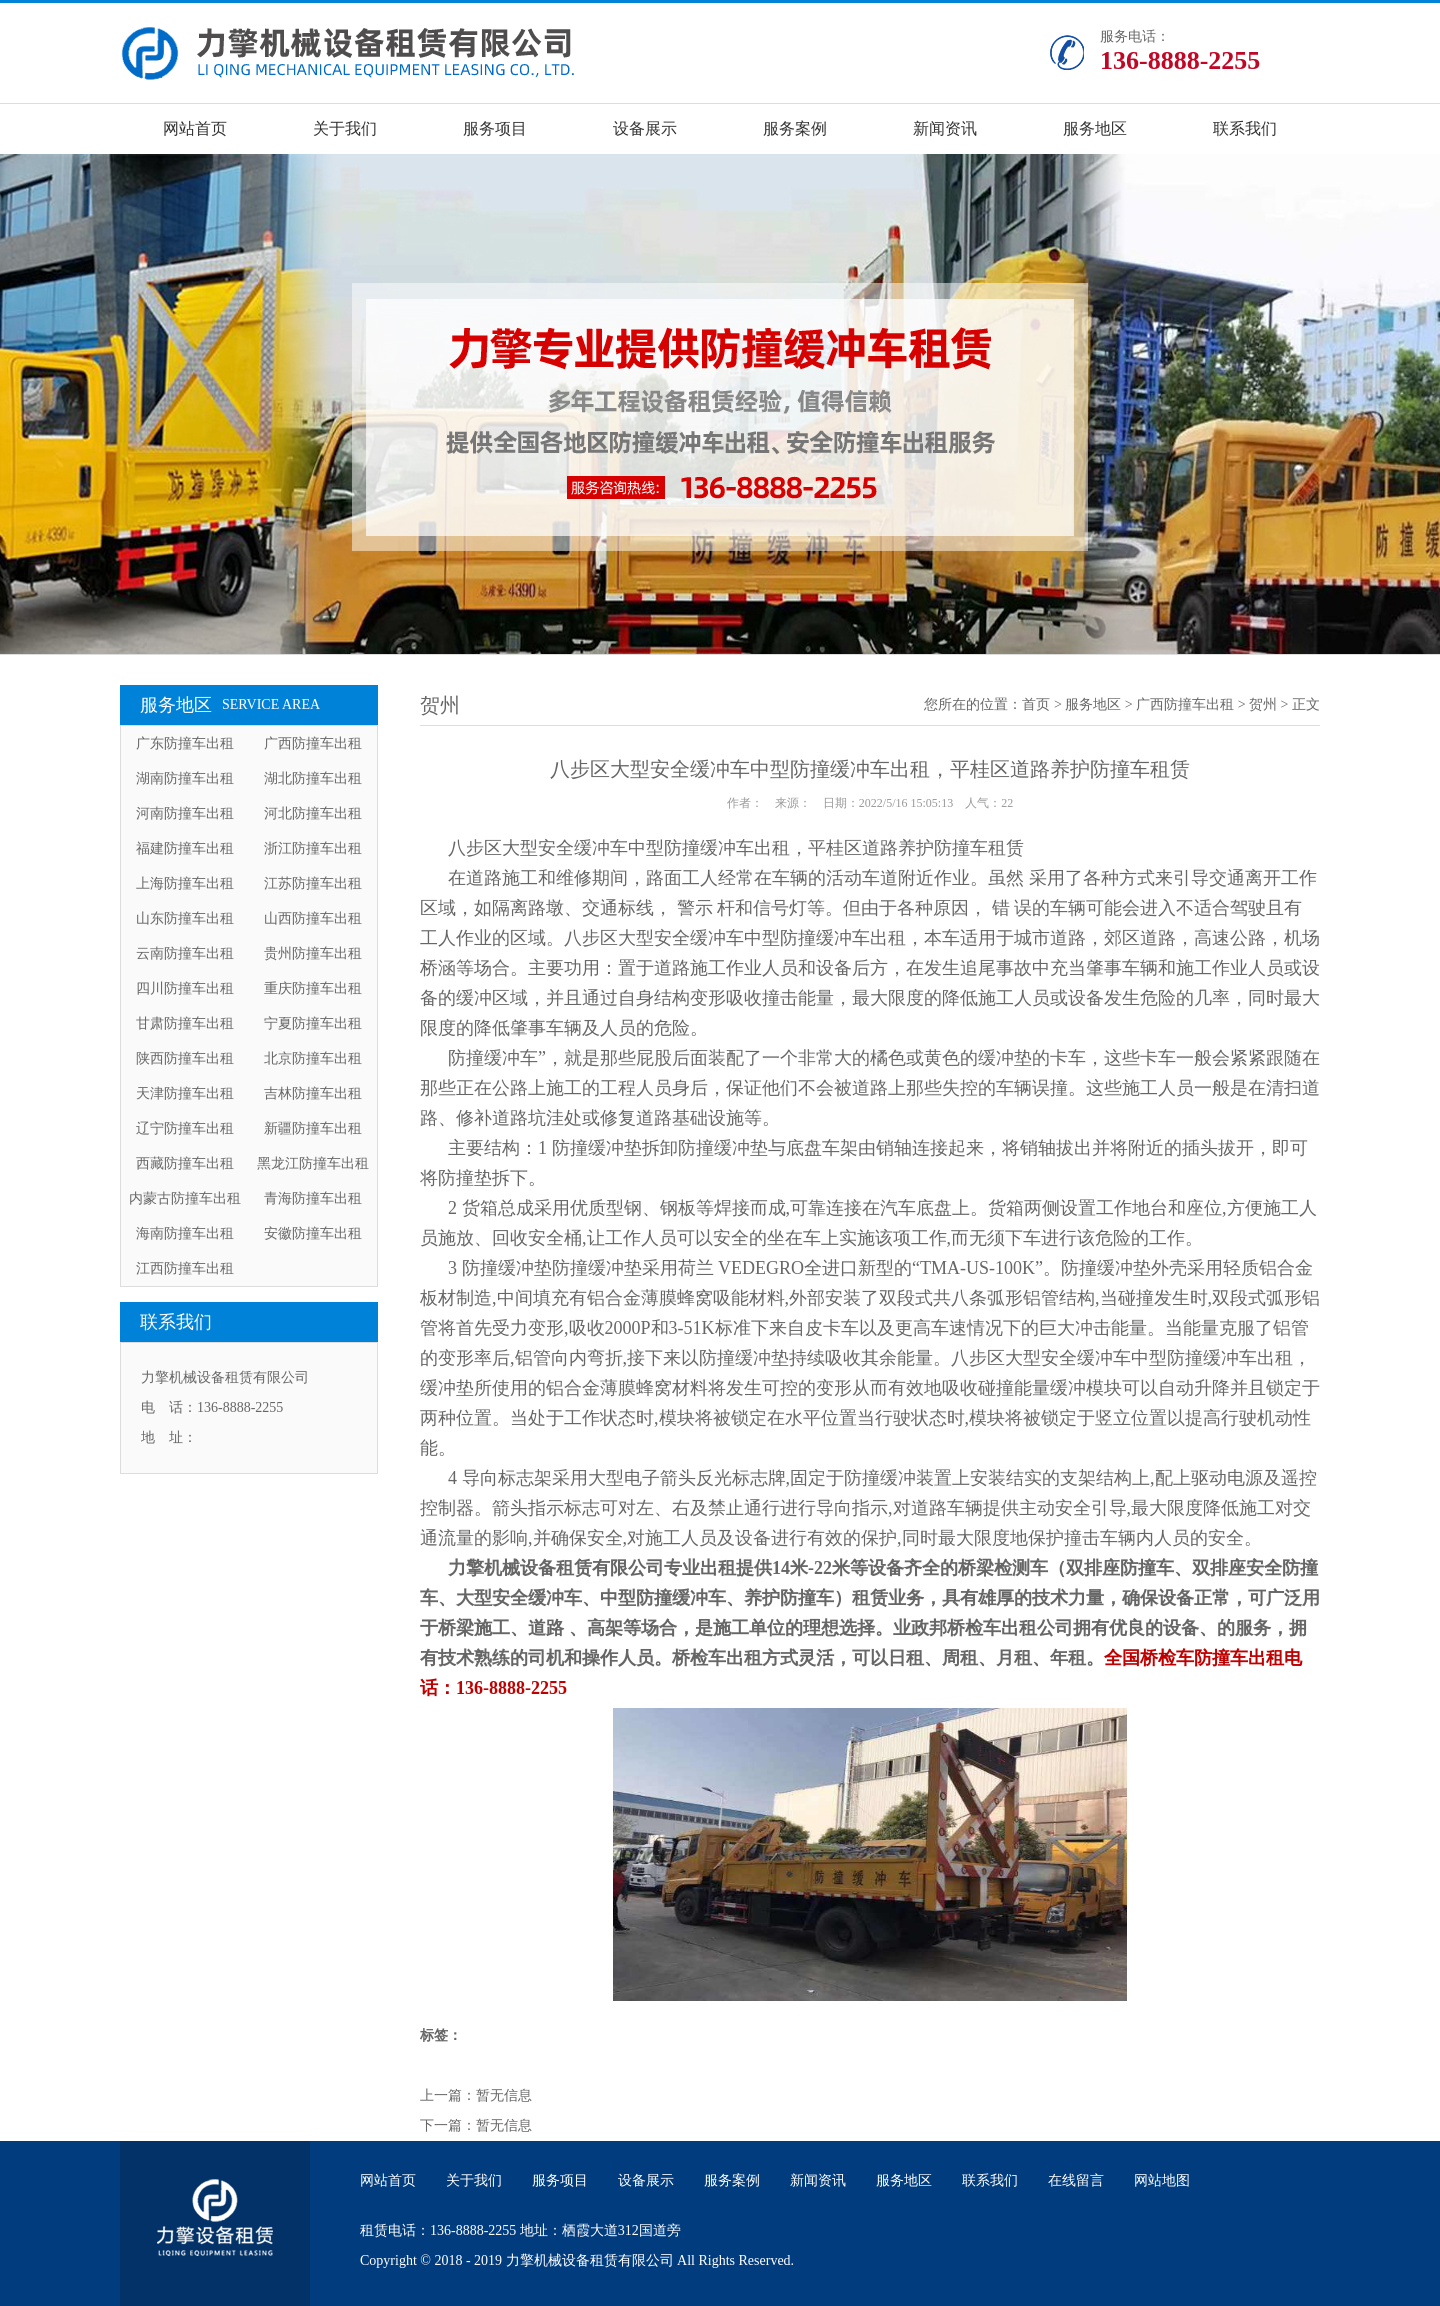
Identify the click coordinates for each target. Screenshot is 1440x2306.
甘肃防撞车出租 (185, 1023)
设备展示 (645, 128)
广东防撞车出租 (185, 743)
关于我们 (345, 128)
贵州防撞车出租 (313, 953)
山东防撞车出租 (185, 918)
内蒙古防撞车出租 (185, 1198)
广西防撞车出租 (313, 743)
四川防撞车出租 (185, 988)
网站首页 (195, 128)
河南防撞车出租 (185, 813)
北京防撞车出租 (313, 1058)
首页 (1036, 704)
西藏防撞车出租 (185, 1163)
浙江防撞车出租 (313, 848)
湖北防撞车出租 (313, 778)
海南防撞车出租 (185, 1233)
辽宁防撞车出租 (185, 1128)
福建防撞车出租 (185, 848)
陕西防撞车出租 (185, 1058)
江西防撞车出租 (185, 1268)
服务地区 (1095, 128)
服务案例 (795, 128)
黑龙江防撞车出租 (313, 1163)
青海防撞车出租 (313, 1198)
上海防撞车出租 (185, 883)
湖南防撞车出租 (185, 778)
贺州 (1263, 704)
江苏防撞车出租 (313, 883)
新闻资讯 (945, 128)
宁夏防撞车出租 (313, 1023)
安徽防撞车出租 (313, 1233)
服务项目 (495, 128)
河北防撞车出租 (313, 813)
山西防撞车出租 (313, 918)
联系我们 (1245, 128)
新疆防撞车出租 (313, 1128)
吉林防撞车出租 (313, 1093)
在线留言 (1076, 2180)
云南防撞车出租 (185, 953)
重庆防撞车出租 (313, 988)
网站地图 (1162, 2180)
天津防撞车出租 (185, 1093)
